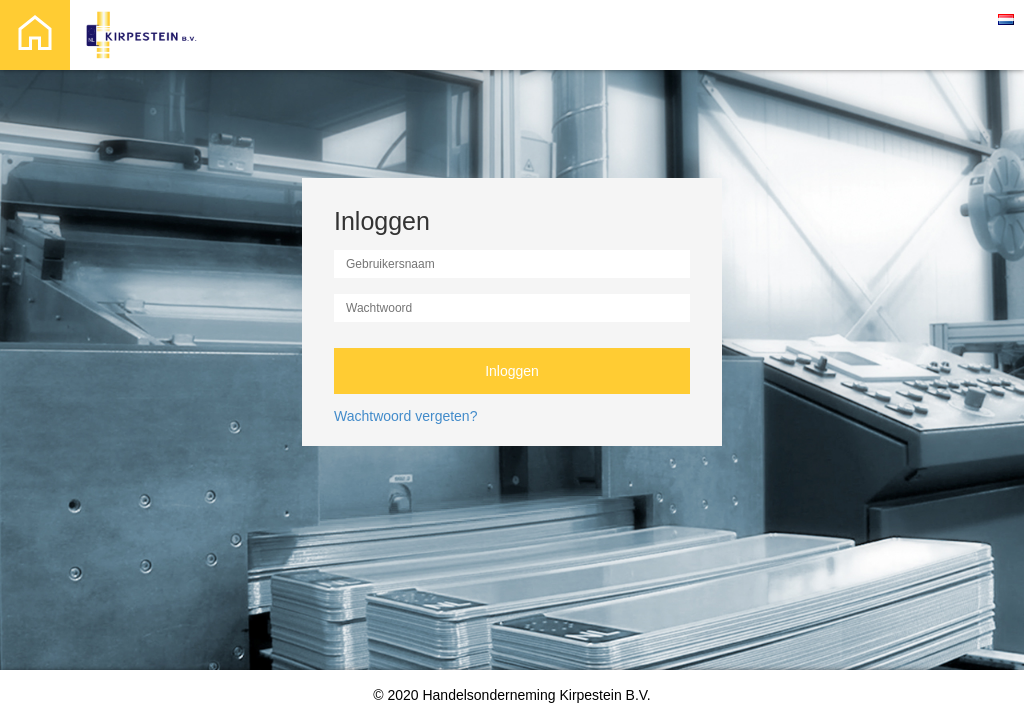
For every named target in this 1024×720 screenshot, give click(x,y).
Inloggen (512, 371)
